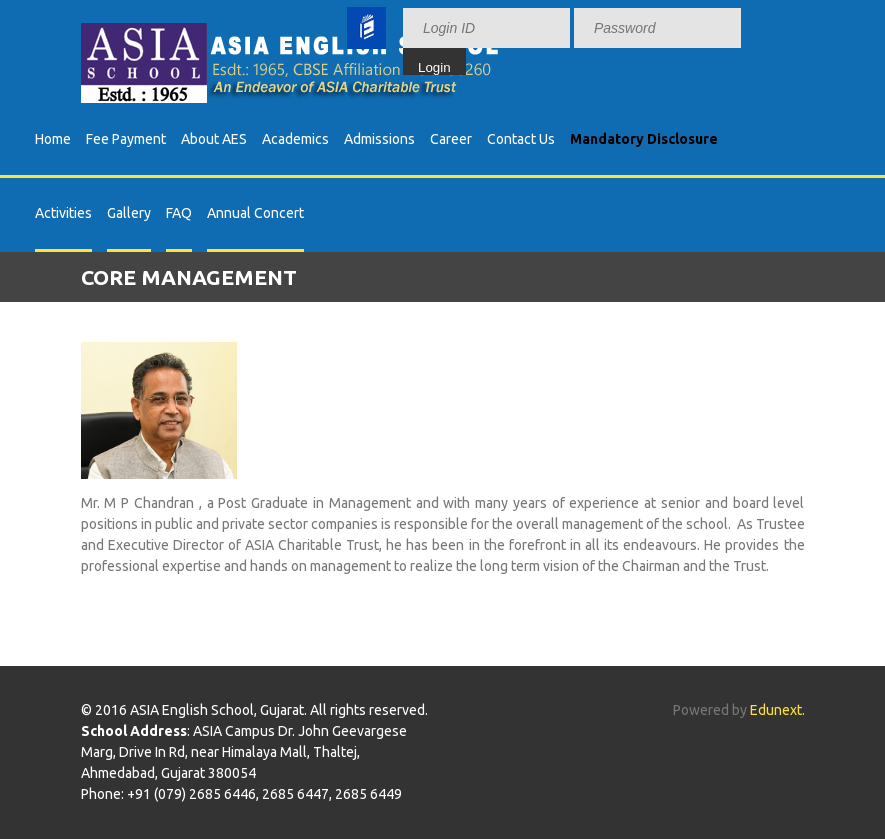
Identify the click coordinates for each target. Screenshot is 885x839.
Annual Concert (255, 213)
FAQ (179, 213)
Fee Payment (126, 139)
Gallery (129, 213)
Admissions (379, 139)
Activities (63, 213)
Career (451, 139)
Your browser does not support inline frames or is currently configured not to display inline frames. (600, 37)
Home (53, 139)
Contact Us (521, 139)
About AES (214, 139)
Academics (295, 139)
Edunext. (777, 710)
